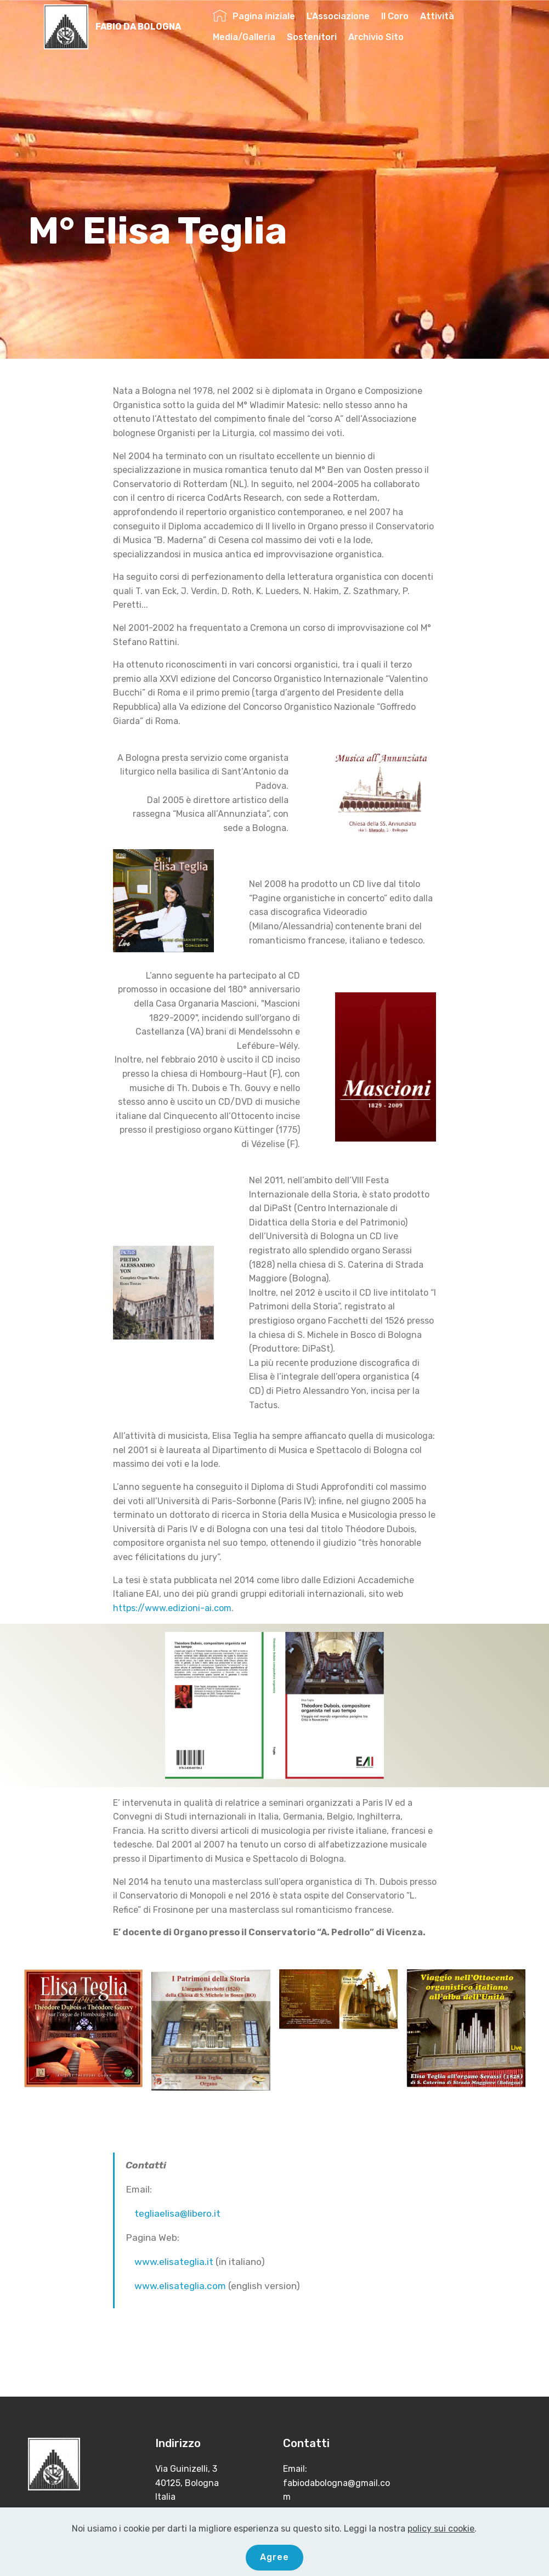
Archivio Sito (376, 37)
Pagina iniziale (254, 16)
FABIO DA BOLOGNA (138, 26)
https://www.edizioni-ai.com (172, 1608)
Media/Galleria (244, 37)
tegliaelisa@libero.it (177, 2213)
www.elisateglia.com (180, 2285)
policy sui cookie (440, 2528)
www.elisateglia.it (173, 2261)
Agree (274, 2557)
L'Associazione (338, 16)
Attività (437, 16)
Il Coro (395, 16)
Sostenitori (312, 37)
